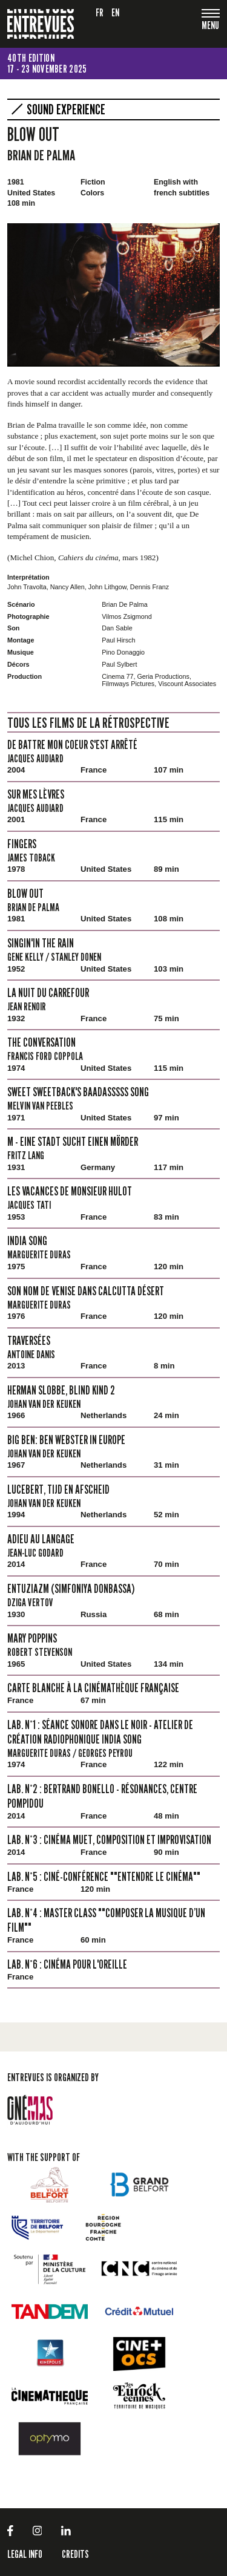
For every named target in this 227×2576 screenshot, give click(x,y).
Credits (75, 2554)
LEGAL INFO (24, 2554)
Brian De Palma (41, 155)
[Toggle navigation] (211, 26)
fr (100, 12)
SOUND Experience (66, 109)
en (115, 12)
